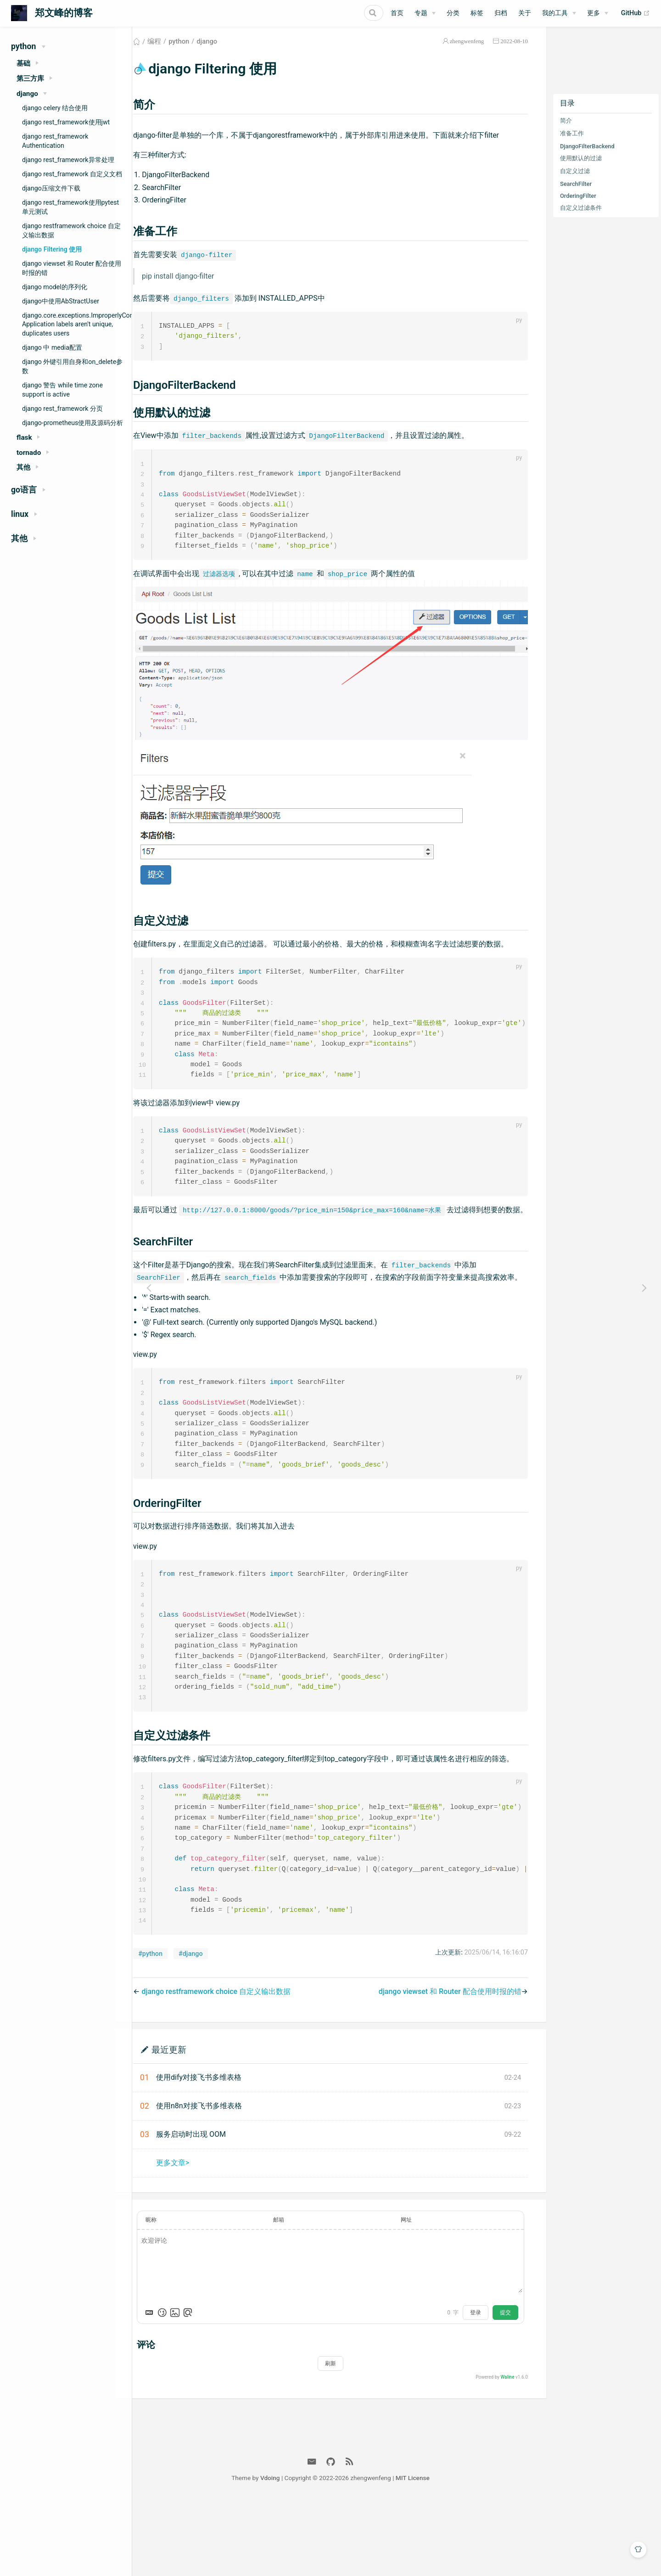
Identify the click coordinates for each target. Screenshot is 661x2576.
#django (214, 2028)
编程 (178, 52)
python (202, 52)
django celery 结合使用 (55, 108)
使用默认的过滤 (581, 169)
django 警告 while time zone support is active (62, 389)
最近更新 (192, 2123)
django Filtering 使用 (52, 249)
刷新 (341, 2438)
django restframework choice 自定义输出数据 (71, 230)
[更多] (597, 13)
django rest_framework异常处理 (68, 159)
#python (174, 2028)
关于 (524, 13)
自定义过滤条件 (581, 218)
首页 (397, 13)
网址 (414, 2294)
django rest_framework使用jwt (66, 122)
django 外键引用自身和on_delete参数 (72, 366)
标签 (477, 13)
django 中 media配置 (52, 347)
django (230, 52)
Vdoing (336, 2552)
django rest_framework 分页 (62, 408)
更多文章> (196, 2237)
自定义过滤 (575, 182)
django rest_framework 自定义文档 (72, 174)
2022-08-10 (514, 52)
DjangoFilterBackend (587, 157)
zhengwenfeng (467, 52)
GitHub (635, 13)
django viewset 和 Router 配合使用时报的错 (71, 268)
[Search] (337, 13)
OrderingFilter (578, 206)
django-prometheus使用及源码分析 (72, 422)
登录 (475, 2387)
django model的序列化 (54, 287)
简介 (566, 131)
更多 (593, 13)
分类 (453, 13)
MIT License (479, 2552)
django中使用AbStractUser (60, 301)
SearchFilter (576, 194)
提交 (505, 2387)
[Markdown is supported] (172, 2386)
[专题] (425, 13)
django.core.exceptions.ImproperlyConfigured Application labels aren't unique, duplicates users (77, 324)
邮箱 (294, 2294)
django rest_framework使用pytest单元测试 (70, 207)
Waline (507, 2451)
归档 (500, 13)
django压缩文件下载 (51, 188)
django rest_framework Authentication (55, 141)
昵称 (174, 2294)
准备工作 (572, 144)
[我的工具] (559, 13)
